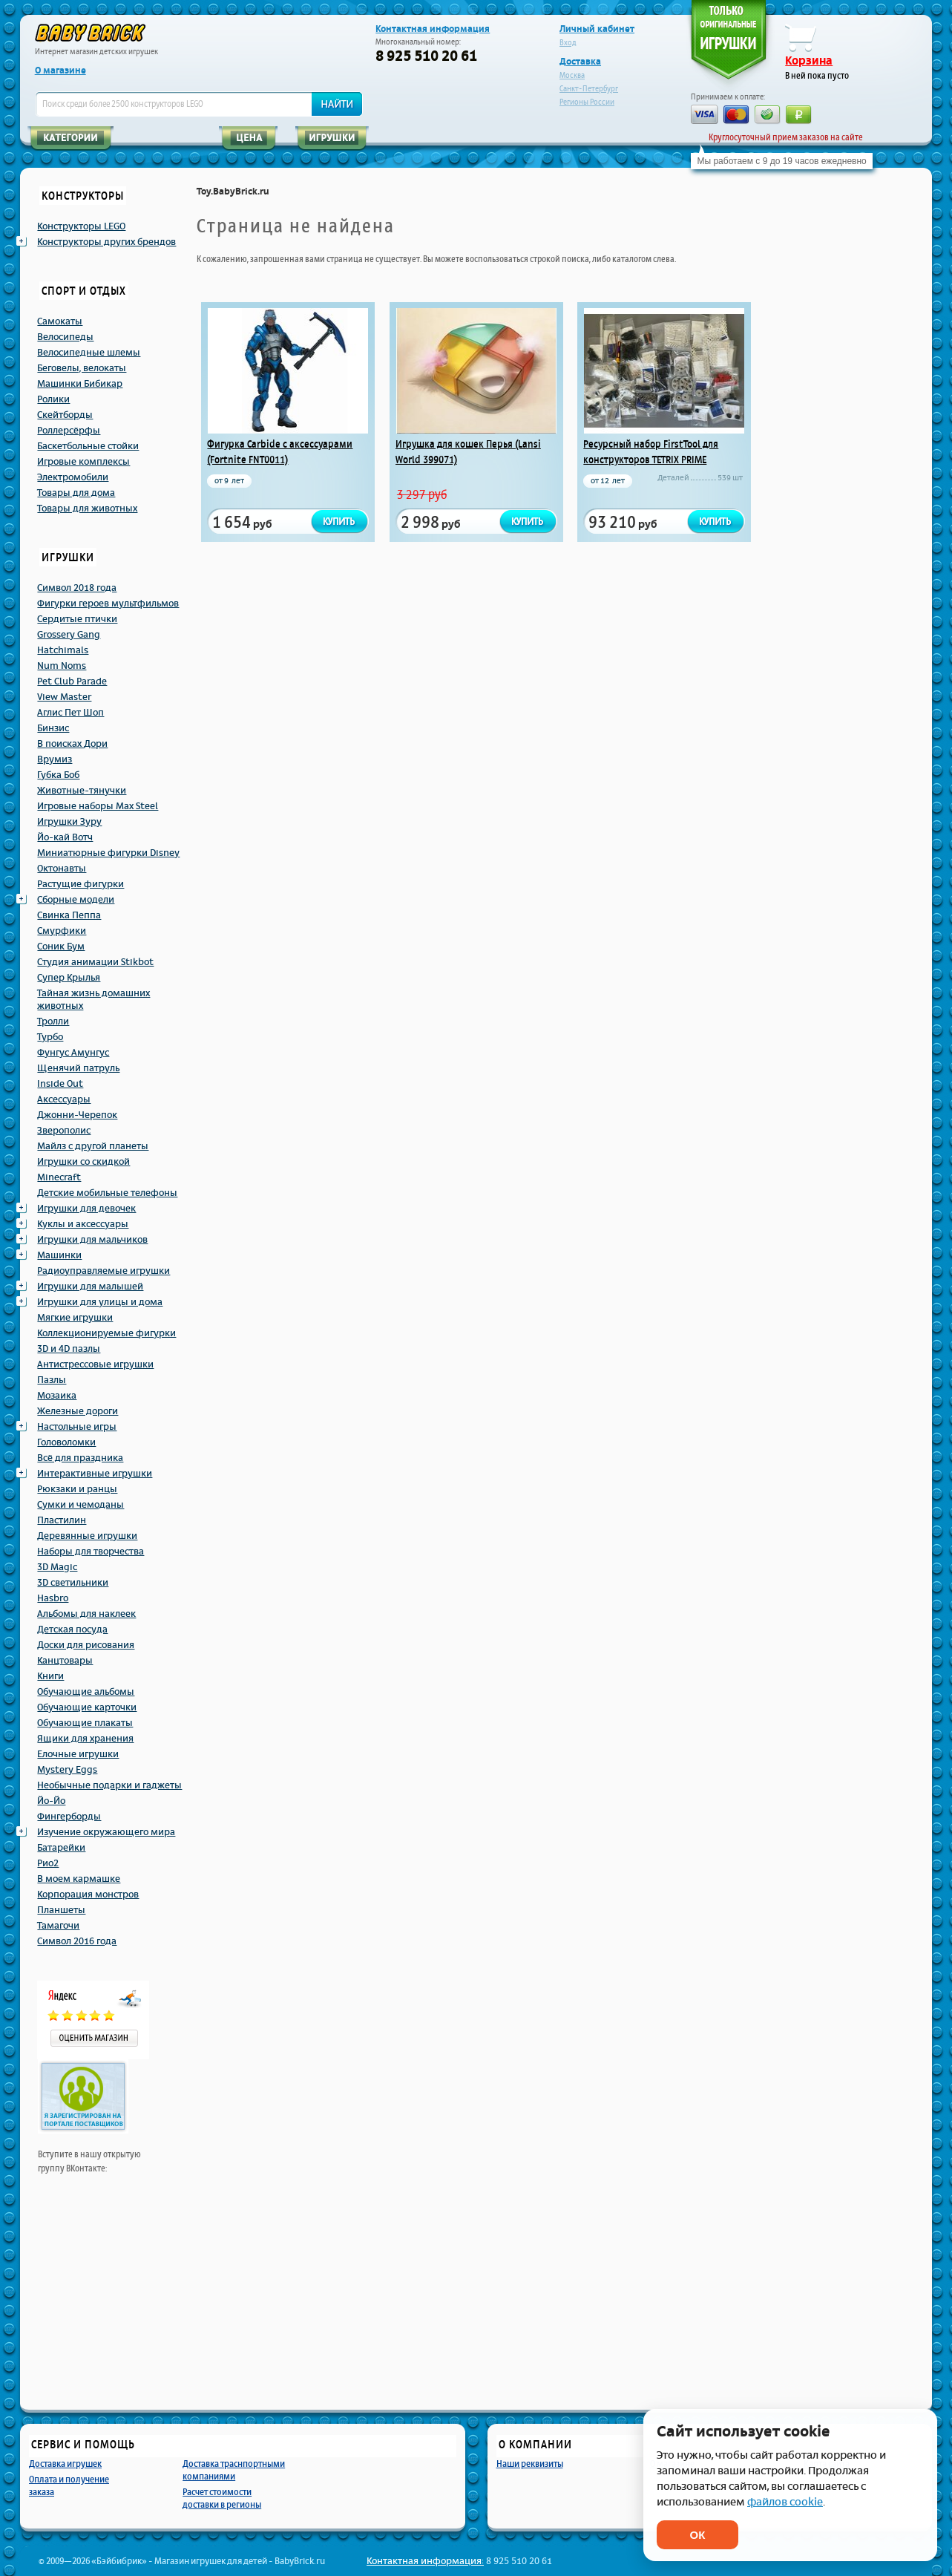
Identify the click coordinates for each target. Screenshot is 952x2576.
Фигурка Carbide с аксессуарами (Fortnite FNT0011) (279, 451)
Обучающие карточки (87, 1707)
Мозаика (56, 1395)
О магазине (60, 70)
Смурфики (61, 931)
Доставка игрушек (65, 2463)
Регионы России (586, 102)
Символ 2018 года (76, 588)
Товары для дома (76, 493)
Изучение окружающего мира (106, 1832)
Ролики (53, 399)
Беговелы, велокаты (81, 368)
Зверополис (64, 1130)
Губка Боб (58, 775)
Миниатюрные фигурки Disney (108, 853)
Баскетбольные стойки (88, 446)
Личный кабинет (596, 29)
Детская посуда (72, 1629)
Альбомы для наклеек (86, 1614)
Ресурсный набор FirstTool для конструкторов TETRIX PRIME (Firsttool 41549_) (650, 459)
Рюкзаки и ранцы (77, 1489)
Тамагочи (58, 1925)
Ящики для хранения (85, 1738)
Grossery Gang (68, 635)
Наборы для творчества (90, 1551)
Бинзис (53, 728)
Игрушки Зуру (69, 822)
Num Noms (61, 666)
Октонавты (61, 868)
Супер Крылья (68, 977)
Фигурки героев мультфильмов (108, 603)
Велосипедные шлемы (88, 352)
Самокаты (59, 321)
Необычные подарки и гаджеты (109, 1785)
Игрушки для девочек (86, 1208)
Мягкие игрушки (75, 1317)
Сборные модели (75, 900)
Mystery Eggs (67, 1770)
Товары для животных (87, 508)
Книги (50, 1676)
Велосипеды (65, 337)
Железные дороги (77, 1411)
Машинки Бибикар (79, 384)
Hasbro (52, 1598)
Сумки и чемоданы (80, 1505)
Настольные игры (76, 1427)
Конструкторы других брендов (106, 242)
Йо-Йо (51, 1801)
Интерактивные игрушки (94, 1473)
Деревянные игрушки (87, 1536)
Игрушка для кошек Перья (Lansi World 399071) (468, 451)
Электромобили (72, 477)
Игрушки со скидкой (83, 1162)
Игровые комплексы (83, 462)
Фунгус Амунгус (73, 1052)
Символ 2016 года (76, 1941)
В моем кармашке (78, 1879)
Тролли (53, 1021)
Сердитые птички (77, 619)
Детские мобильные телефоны (107, 1193)
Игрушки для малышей (90, 1286)
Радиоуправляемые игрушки (103, 1271)
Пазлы (51, 1380)
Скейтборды (65, 415)
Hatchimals (62, 650)
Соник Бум (61, 946)
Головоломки (66, 1442)
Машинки (59, 1255)
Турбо (50, 1037)
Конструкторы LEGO (81, 226)
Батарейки (61, 1848)
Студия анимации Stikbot (95, 962)
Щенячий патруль (78, 1068)
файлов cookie (785, 2502)
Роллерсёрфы (68, 430)
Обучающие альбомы (85, 1692)
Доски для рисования (85, 1645)
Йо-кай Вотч (65, 837)
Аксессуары (64, 1099)
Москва (572, 75)
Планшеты (61, 1910)
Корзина (809, 61)
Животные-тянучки (81, 790)
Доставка (580, 61)
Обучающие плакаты (85, 1723)
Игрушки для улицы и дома (100, 1302)
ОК (698, 2534)
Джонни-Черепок (77, 1115)
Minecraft (59, 1177)
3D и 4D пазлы (68, 1349)
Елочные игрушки (78, 1754)
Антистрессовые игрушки (95, 1364)
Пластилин (61, 1520)
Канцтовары (65, 1660)
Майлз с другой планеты (92, 1146)
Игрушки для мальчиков (92, 1240)
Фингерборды (69, 1816)
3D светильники (72, 1583)
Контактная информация (432, 29)
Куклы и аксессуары (82, 1224)
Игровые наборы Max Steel (97, 806)
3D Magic (57, 1567)
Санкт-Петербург (588, 89)
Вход (568, 43)
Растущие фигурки (80, 884)
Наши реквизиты (529, 2463)
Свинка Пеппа (69, 915)
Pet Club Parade (72, 681)
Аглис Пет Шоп (70, 712)
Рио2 (48, 1863)
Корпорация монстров (88, 1894)
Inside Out (60, 1084)
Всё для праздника (80, 1458)
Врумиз (54, 759)
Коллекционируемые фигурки (106, 1333)
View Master (64, 697)
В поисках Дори (72, 744)
